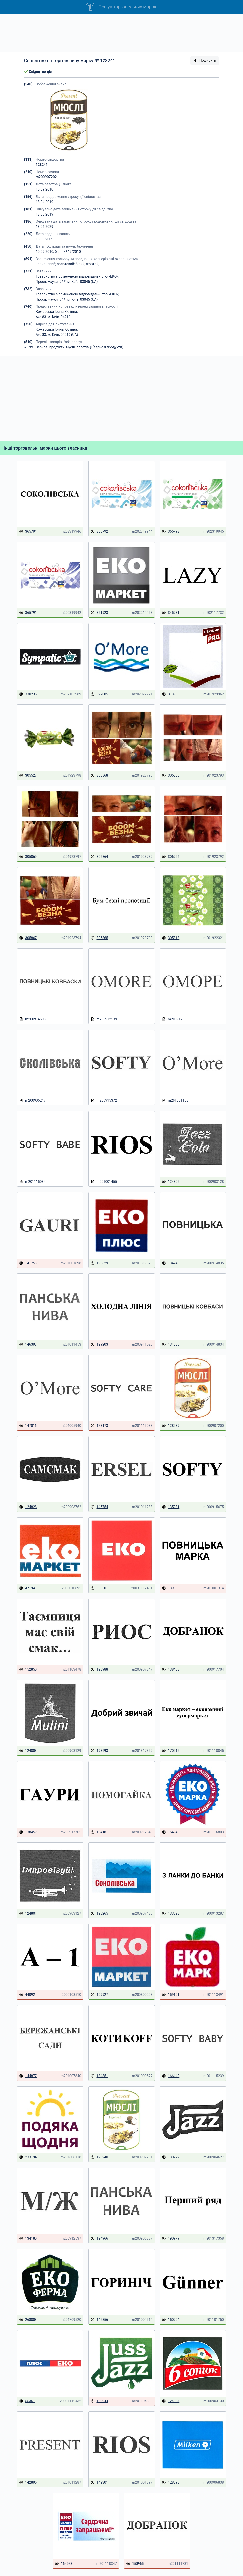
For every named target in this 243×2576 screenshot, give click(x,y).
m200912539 (104, 1019)
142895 (28, 2482)
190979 (170, 2238)
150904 (170, 2320)
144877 (28, 2076)
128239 (170, 1426)
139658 (170, 1588)
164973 (63, 2564)
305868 (99, 775)
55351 (27, 2401)
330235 (28, 694)
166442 (170, 2076)
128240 (99, 2157)
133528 (170, 1913)
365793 (170, 531)
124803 (28, 1751)
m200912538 (175, 1019)
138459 (28, 1832)
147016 (28, 1426)
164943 (170, 1832)
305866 (170, 775)
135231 (170, 1507)
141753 (28, 1263)
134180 (28, 2238)
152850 (28, 1669)
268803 (28, 2320)
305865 (99, 938)
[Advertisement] (121, 33)
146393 (28, 1344)
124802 (170, 1182)
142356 (99, 2320)
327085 (99, 694)
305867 (28, 938)
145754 (99, 1507)
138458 (170, 1669)
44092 (27, 1995)
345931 (170, 613)
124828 (28, 1507)
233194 (28, 2157)
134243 (170, 1263)
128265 (99, 1913)
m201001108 (175, 1100)
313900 (170, 694)
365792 (99, 531)
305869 (28, 857)
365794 (28, 531)
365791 (28, 613)
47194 (27, 1588)
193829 (99, 1263)
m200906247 (32, 1100)
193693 (99, 1751)
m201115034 (32, 1182)
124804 (170, 2401)
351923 (99, 613)
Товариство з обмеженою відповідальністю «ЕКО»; (77, 276)
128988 (99, 1669)
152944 (99, 2401)
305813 (170, 938)
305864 (99, 857)
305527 (28, 775)
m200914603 (32, 1019)
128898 (170, 2482)
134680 (170, 1344)
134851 (99, 2076)
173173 (99, 1426)
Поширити (204, 60)
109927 (99, 1995)
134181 (99, 1832)
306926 (170, 857)
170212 (170, 1751)
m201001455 (104, 1182)
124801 (28, 1913)
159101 (170, 1995)
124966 (99, 2238)
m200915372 (104, 1100)
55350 (98, 1588)
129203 (99, 1344)
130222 (170, 2157)
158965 (135, 2564)
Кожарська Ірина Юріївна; (57, 312)
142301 (99, 2482)
